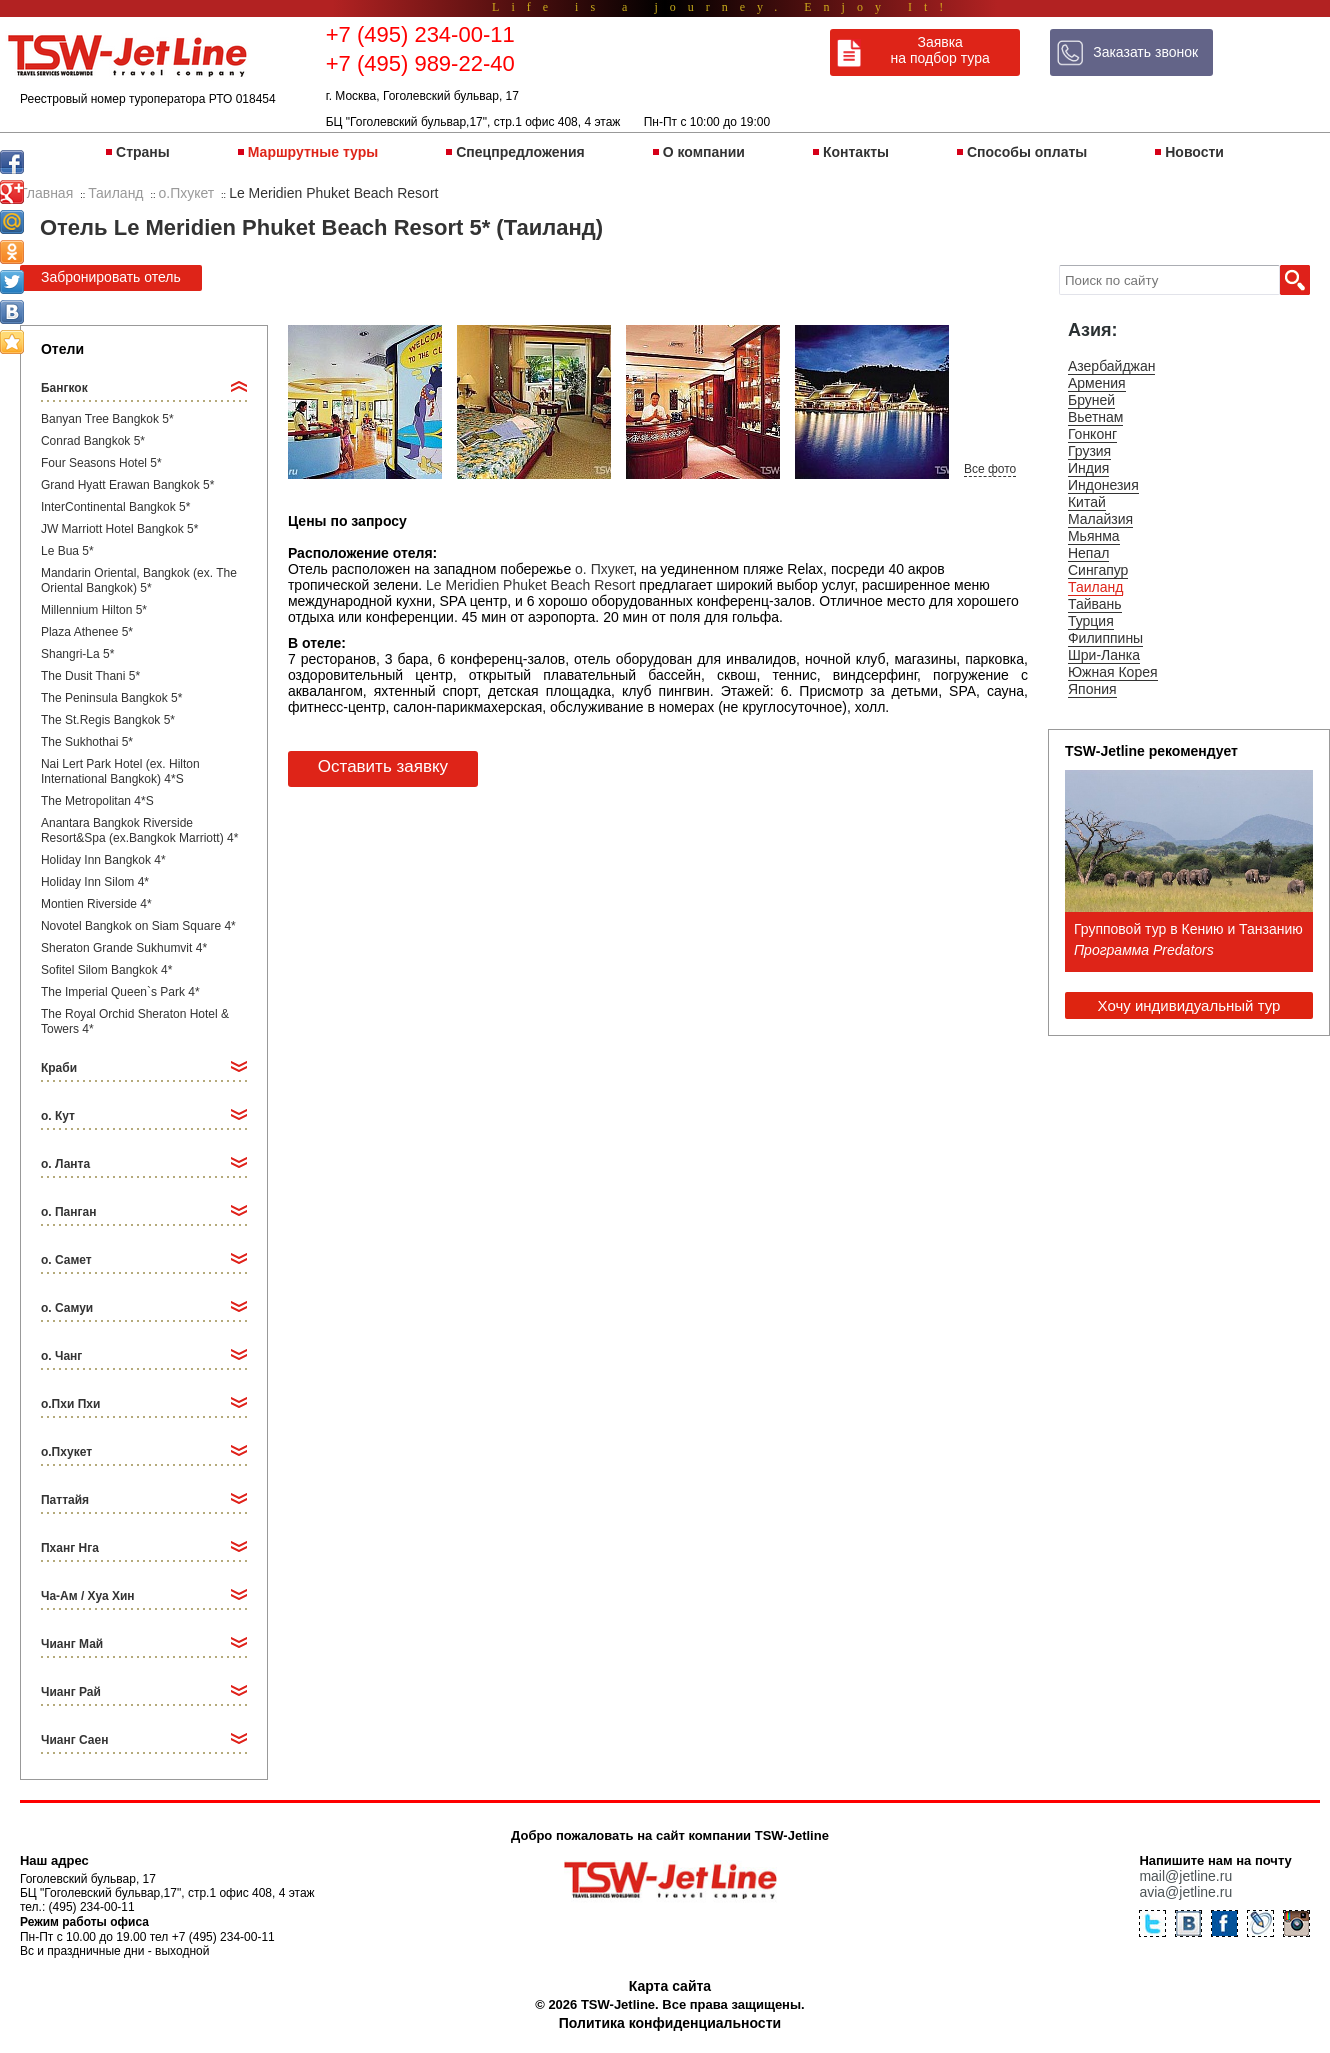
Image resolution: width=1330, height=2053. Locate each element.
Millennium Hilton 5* (94, 610)
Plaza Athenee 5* (87, 632)
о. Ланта (65, 1164)
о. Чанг (61, 1356)
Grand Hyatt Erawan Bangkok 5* (127, 485)
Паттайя (65, 1500)
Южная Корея (1113, 672)
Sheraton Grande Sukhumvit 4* (124, 948)
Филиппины (1105, 638)
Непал (1088, 553)
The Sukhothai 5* (87, 742)
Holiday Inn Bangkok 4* (103, 860)
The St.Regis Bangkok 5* (108, 720)
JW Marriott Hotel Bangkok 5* (119, 529)
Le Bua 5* (67, 551)
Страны (143, 152)
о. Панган (68, 1212)
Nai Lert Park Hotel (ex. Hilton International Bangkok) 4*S (120, 771)
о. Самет (66, 1260)
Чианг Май (72, 1644)
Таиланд (1095, 587)
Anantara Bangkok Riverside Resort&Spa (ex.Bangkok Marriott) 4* (139, 830)
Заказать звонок (1145, 52)
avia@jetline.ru (1185, 1892)
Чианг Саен (74, 1740)
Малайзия (1100, 519)
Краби (59, 1068)
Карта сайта (670, 1986)
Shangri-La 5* (77, 654)
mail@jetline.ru (1185, 1876)
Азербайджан (1112, 366)
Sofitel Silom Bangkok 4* (106, 970)
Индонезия (1103, 485)
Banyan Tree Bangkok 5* (107, 419)
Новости (1194, 152)
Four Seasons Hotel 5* (101, 463)
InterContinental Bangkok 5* (115, 507)
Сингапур (1098, 570)
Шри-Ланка (1104, 655)
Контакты (856, 152)
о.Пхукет (66, 1452)
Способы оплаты (1027, 152)
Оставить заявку (383, 766)
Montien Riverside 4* (96, 904)
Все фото (990, 469)
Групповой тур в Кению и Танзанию (1188, 929)
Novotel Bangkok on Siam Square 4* (138, 926)
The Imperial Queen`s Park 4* (120, 992)
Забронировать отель (111, 277)
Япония (1092, 689)
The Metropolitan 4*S (97, 801)
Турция (1091, 621)
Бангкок (64, 388)
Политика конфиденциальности (670, 2023)
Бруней (1091, 400)
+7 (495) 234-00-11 (420, 34)
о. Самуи (67, 1308)
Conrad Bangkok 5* (93, 441)
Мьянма (1094, 536)
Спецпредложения (520, 152)
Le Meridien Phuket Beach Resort (530, 585)
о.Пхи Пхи (70, 1404)
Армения (1097, 383)
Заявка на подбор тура (940, 50)
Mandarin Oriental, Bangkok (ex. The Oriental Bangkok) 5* (139, 580)
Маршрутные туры (313, 152)
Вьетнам (1096, 417)
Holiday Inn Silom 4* (95, 882)
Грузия (1089, 451)
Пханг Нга (70, 1548)
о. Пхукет (604, 569)
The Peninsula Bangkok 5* (111, 698)
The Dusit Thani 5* (90, 676)
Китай (1087, 502)
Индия (1088, 468)
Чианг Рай (71, 1692)
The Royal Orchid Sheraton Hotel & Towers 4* (135, 1021)
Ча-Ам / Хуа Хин (88, 1596)
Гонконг (1092, 434)
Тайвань (1095, 604)
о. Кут (58, 1116)
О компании (704, 152)
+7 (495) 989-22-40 (420, 63)
